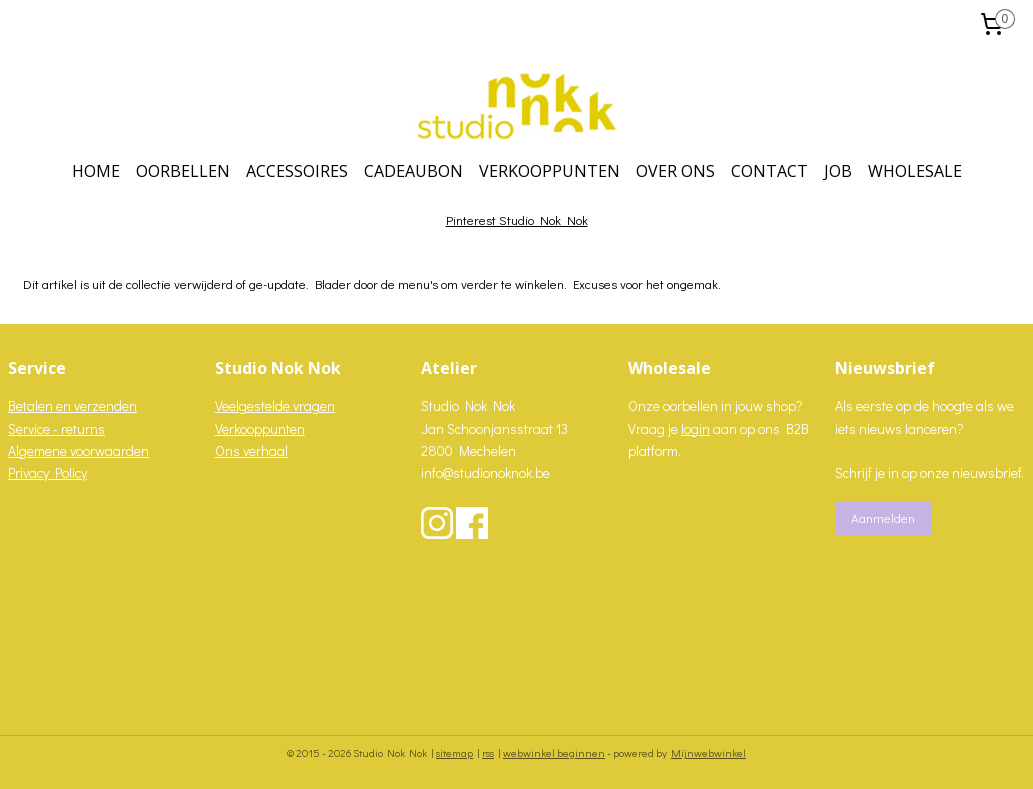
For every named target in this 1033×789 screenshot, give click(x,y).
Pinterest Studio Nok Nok (517, 219)
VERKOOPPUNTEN (549, 171)
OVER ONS (675, 171)
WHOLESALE (915, 171)
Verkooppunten (260, 428)
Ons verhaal (251, 450)
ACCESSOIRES (297, 171)
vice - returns (66, 428)
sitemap (454, 752)
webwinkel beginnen (554, 752)
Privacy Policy (47, 472)
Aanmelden (883, 517)
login (695, 428)
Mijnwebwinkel (708, 752)
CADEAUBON (413, 171)
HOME (96, 171)
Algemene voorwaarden (78, 450)
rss (488, 752)
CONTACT (769, 171)
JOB (838, 171)
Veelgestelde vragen (275, 405)
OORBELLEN (183, 171)
